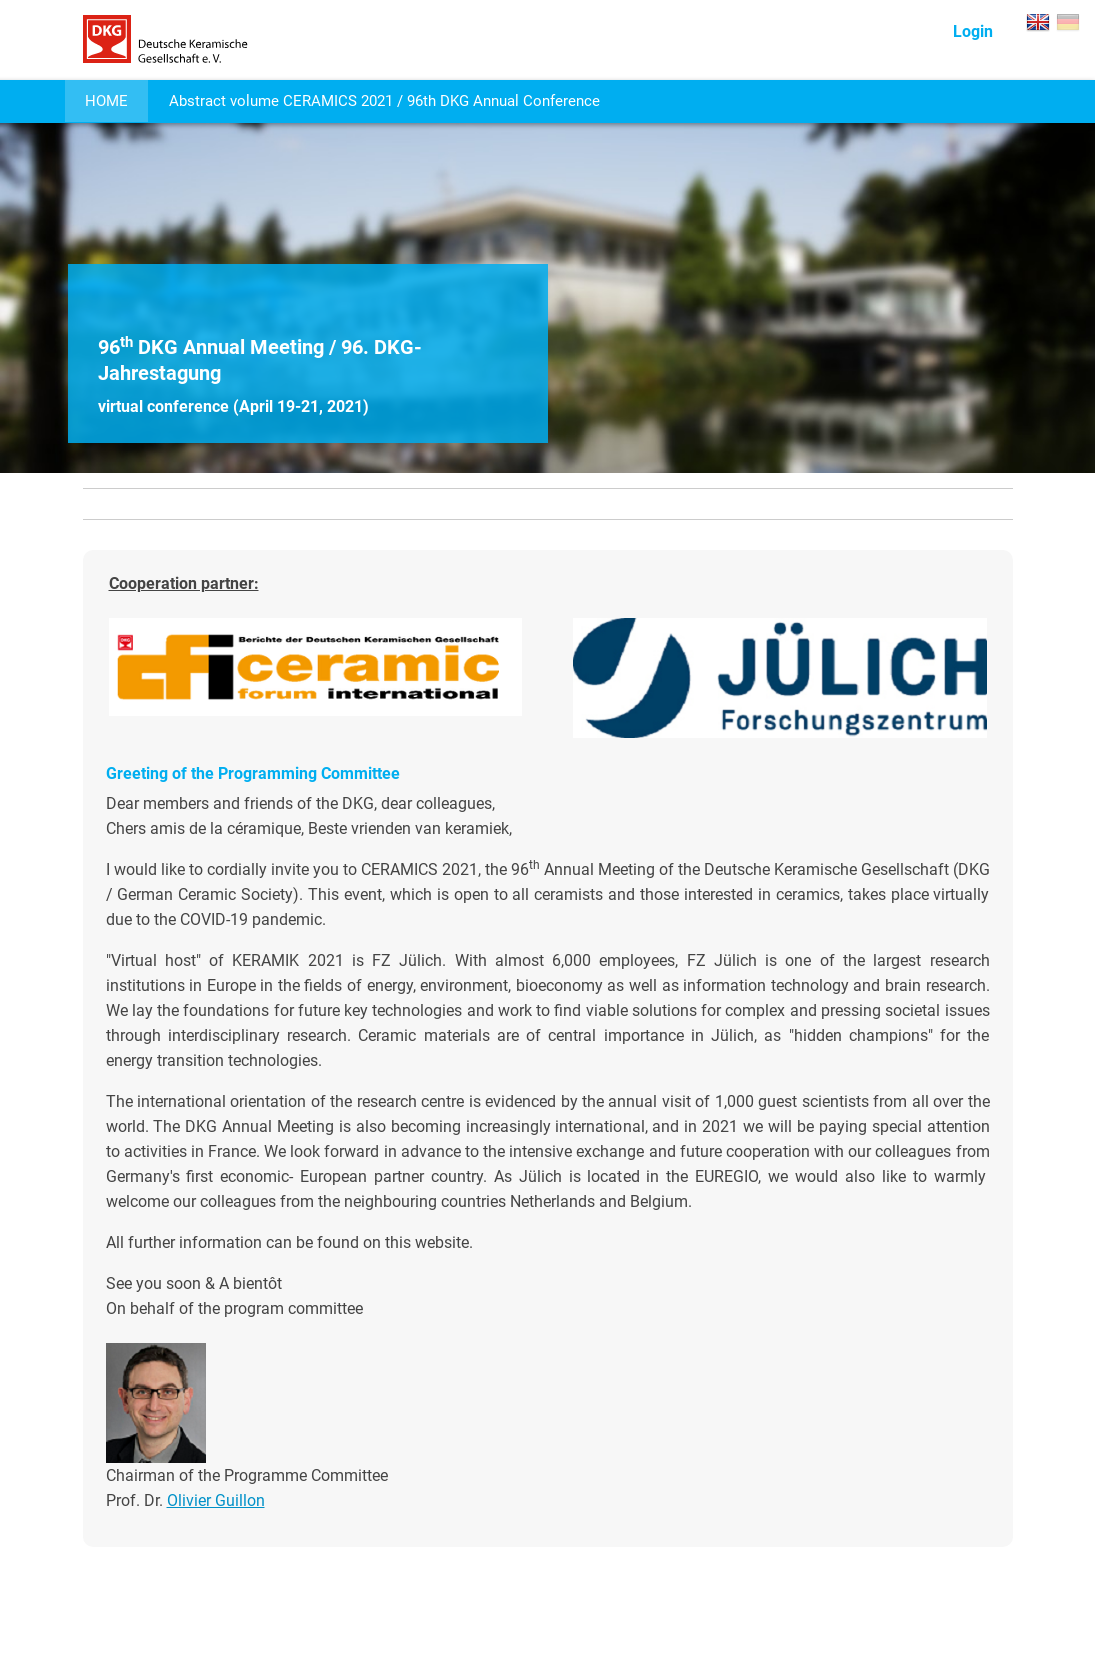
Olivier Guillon (216, 1500)
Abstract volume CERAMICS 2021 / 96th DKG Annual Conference (384, 101)
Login (973, 31)
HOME (106, 101)
